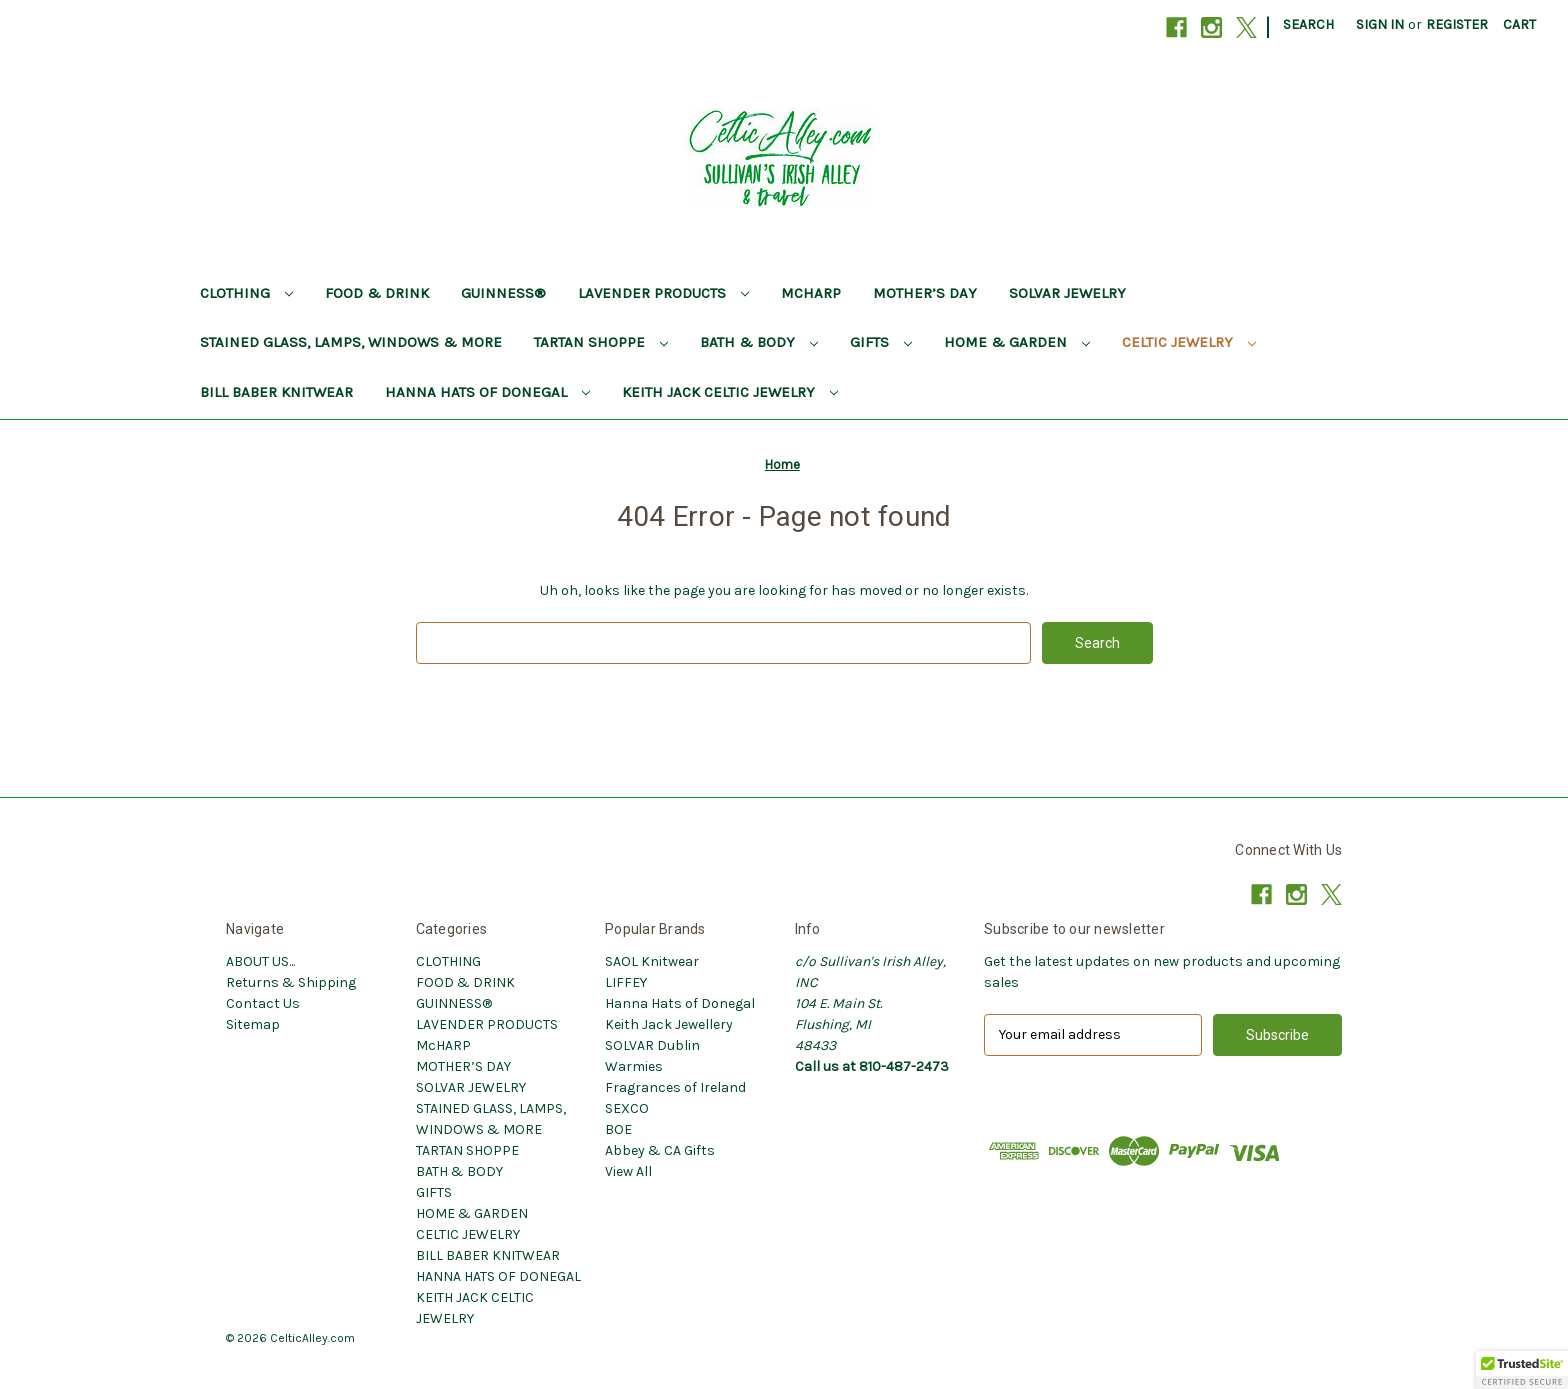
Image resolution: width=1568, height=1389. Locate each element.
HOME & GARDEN (1017, 342)
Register (1457, 24)
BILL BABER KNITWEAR (276, 392)
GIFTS (881, 342)
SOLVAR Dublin (652, 1045)
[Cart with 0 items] (1519, 24)
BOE (618, 1129)
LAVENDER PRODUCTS (663, 293)
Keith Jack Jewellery (669, 1024)
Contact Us (263, 1003)
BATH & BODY (759, 342)
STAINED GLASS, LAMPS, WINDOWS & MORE (351, 342)
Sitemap (253, 1024)
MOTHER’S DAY (925, 293)
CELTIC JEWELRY (1189, 342)
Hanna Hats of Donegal (680, 1003)
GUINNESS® (503, 293)
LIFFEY (626, 982)
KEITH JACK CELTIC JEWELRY (730, 392)
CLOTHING (246, 293)
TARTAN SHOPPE (601, 342)
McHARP (811, 293)
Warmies (634, 1066)
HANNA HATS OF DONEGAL (487, 392)
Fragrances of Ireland (675, 1087)
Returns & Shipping (291, 982)
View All (628, 1171)
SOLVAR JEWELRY (1067, 293)
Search (1308, 24)
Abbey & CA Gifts (660, 1150)
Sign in (1380, 24)
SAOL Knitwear (652, 961)
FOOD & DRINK (377, 293)
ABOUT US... (260, 961)
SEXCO (627, 1108)
